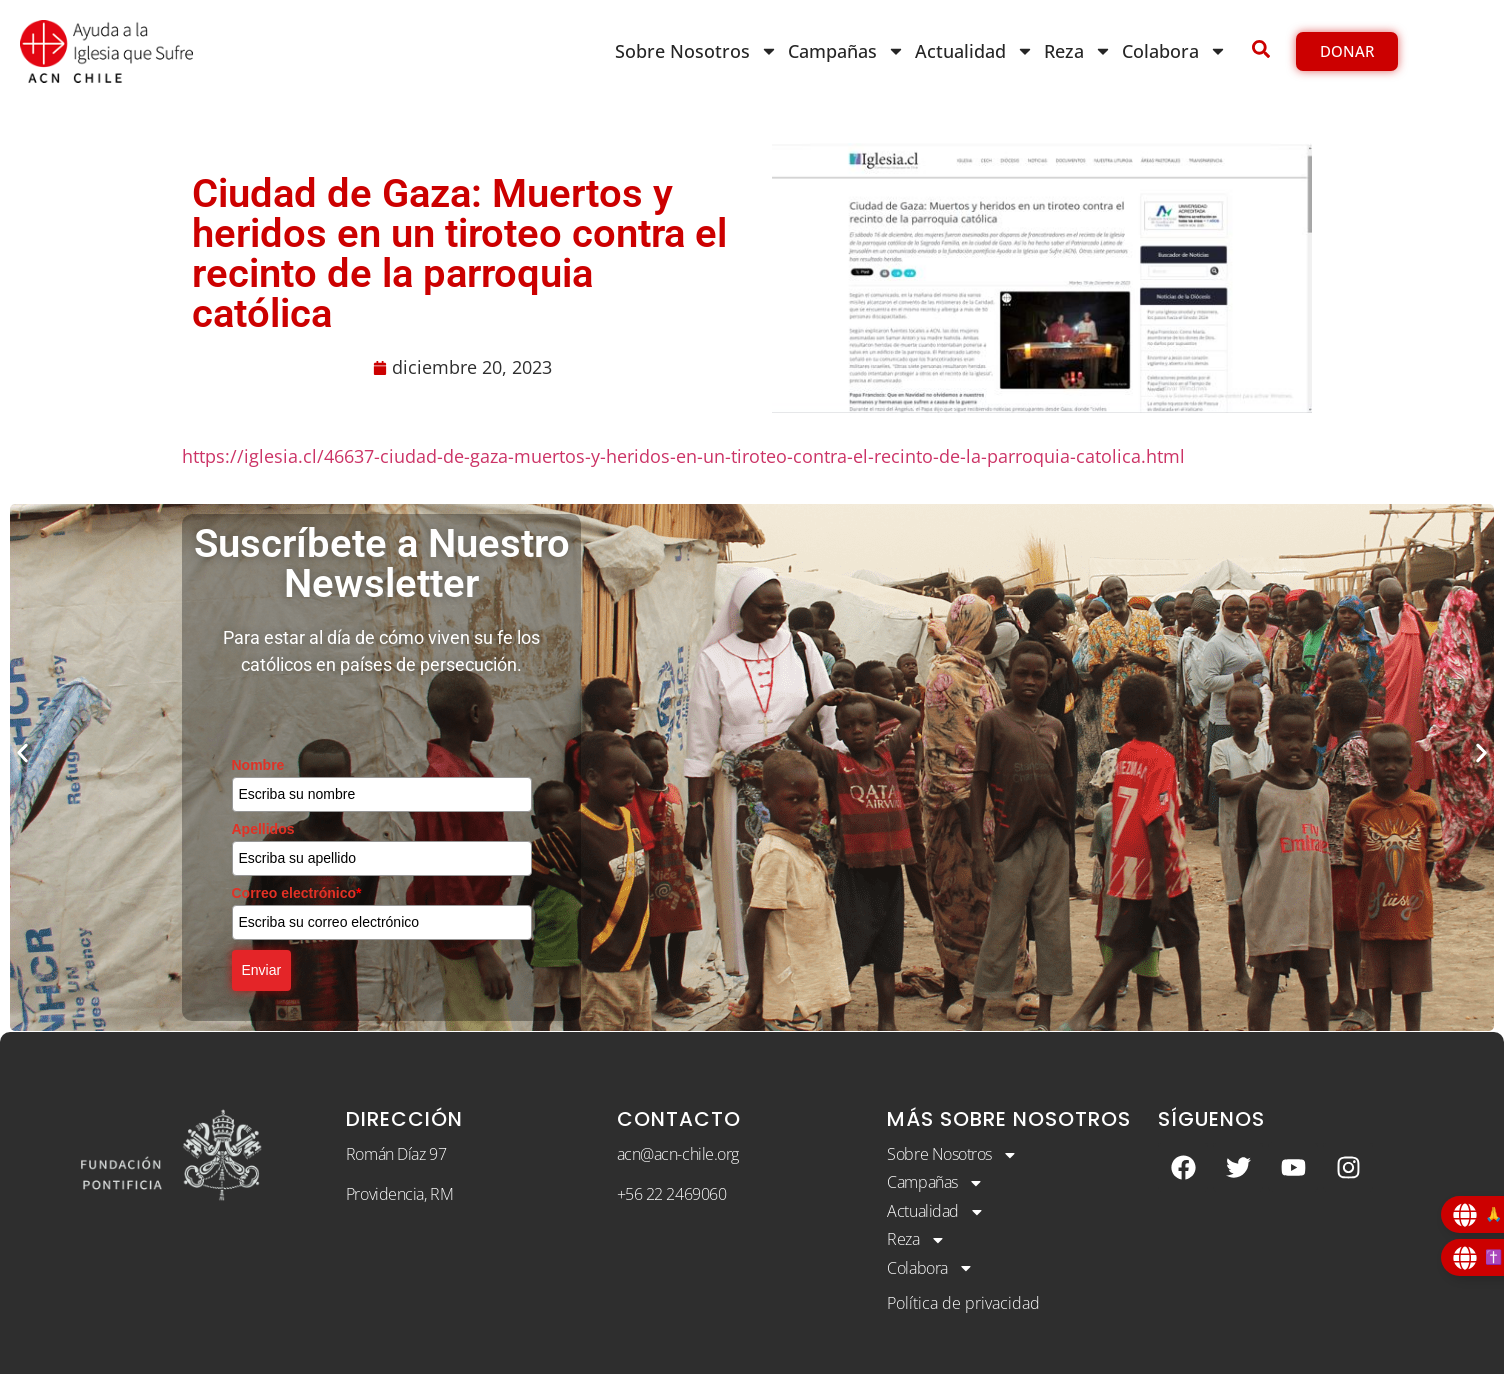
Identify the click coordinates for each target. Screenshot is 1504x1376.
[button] (22, 752)
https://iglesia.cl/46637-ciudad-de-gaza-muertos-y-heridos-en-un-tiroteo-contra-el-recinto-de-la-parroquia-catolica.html (683, 456)
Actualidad (974, 51)
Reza (1078, 51)
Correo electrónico (297, 893)
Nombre (258, 765)
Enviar (262, 970)
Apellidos (263, 829)
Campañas (846, 51)
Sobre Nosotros (696, 51)
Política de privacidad (963, 1304)
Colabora (1174, 51)
